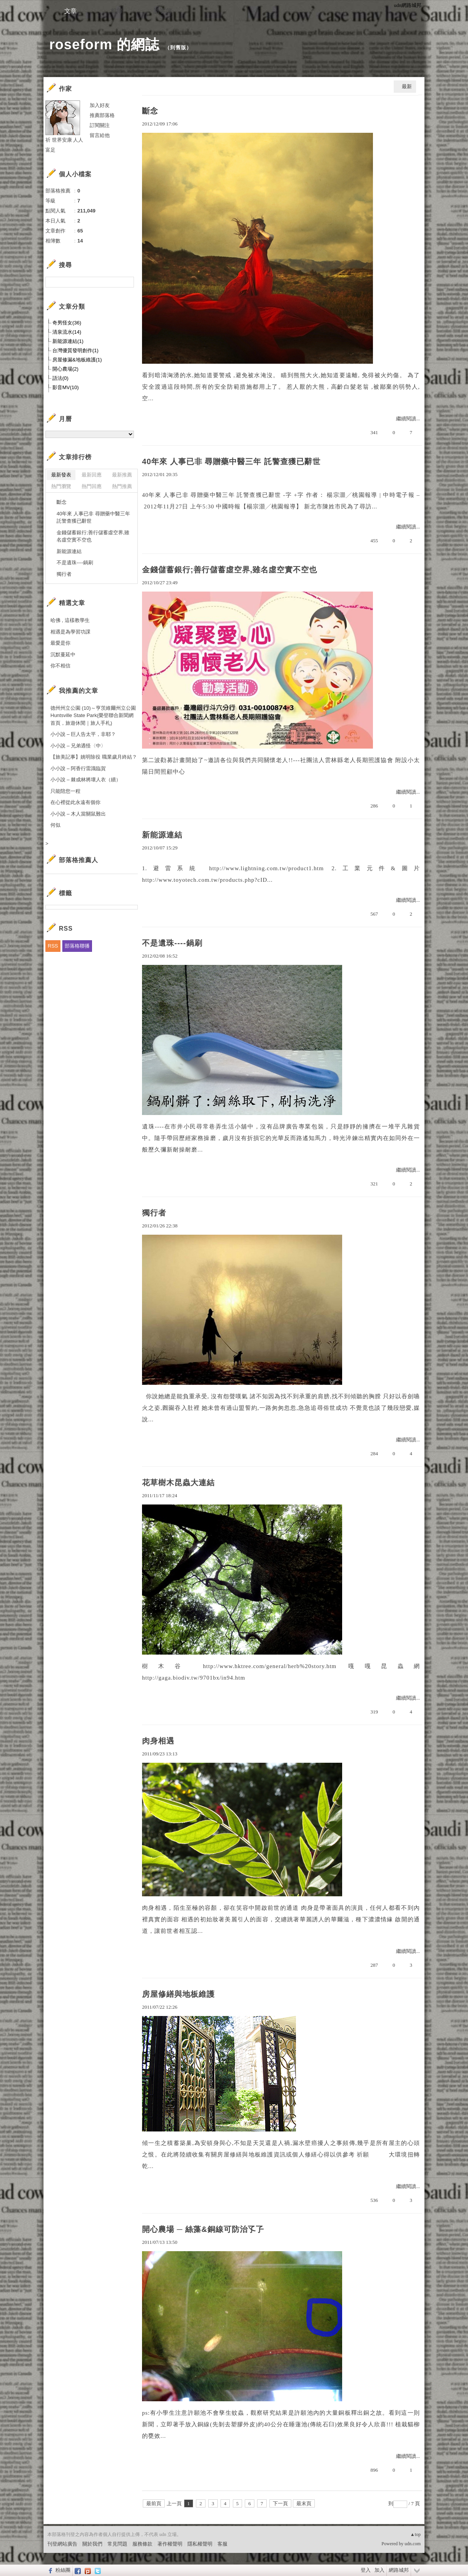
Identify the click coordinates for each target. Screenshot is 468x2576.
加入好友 (100, 105)
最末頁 (303, 2503)
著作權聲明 (169, 2544)
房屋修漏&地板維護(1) (77, 360)
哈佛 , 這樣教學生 (70, 620)
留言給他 (100, 135)
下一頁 (280, 2503)
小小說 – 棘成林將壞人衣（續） (85, 779)
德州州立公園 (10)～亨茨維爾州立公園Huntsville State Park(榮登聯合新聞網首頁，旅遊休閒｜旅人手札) (93, 715)
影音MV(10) (65, 387)
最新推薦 (122, 475)
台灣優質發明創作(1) (75, 350)
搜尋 (127, 282)
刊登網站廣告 (62, 2544)
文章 (70, 11)
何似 (55, 825)
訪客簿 (163, 11)
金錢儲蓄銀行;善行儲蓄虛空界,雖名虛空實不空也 (229, 569)
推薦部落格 (102, 115)
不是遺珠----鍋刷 (172, 943)
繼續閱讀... (408, 418)
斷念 (150, 111)
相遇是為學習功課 (70, 632)
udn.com (412, 2543)
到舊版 (178, 47)
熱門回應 (92, 486)
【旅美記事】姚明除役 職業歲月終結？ (93, 757)
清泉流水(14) (66, 332)
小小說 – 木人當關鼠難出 (78, 814)
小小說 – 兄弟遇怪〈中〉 (78, 746)
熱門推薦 (122, 486)
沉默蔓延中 (62, 654)
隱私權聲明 (199, 2544)
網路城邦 (399, 2570)
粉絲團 (62, 2570)
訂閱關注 (100, 125)
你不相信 (60, 666)
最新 (407, 86)
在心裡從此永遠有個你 (75, 802)
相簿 (116, 11)
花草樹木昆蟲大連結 (178, 1482)
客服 (222, 2544)
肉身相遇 (158, 1741)
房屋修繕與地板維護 (178, 1994)
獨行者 (154, 1213)
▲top (415, 2534)
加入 (379, 2570)
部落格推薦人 (78, 860)
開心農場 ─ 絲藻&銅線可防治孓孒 (203, 2229)
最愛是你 (60, 643)
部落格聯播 (77, 946)
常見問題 (117, 2544)
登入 (366, 2570)
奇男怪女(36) (66, 323)
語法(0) (60, 378)
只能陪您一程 (65, 791)
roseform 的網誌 (104, 44)
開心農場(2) (65, 369)
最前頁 (153, 2503)
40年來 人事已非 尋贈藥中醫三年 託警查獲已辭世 (231, 461)
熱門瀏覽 (61, 486)
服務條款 (142, 2544)
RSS (53, 946)
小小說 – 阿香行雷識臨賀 (78, 768)
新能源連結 (162, 835)
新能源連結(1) (68, 341)
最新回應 (92, 475)
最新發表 (61, 475)
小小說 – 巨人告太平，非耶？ (83, 734)
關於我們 (92, 2544)
